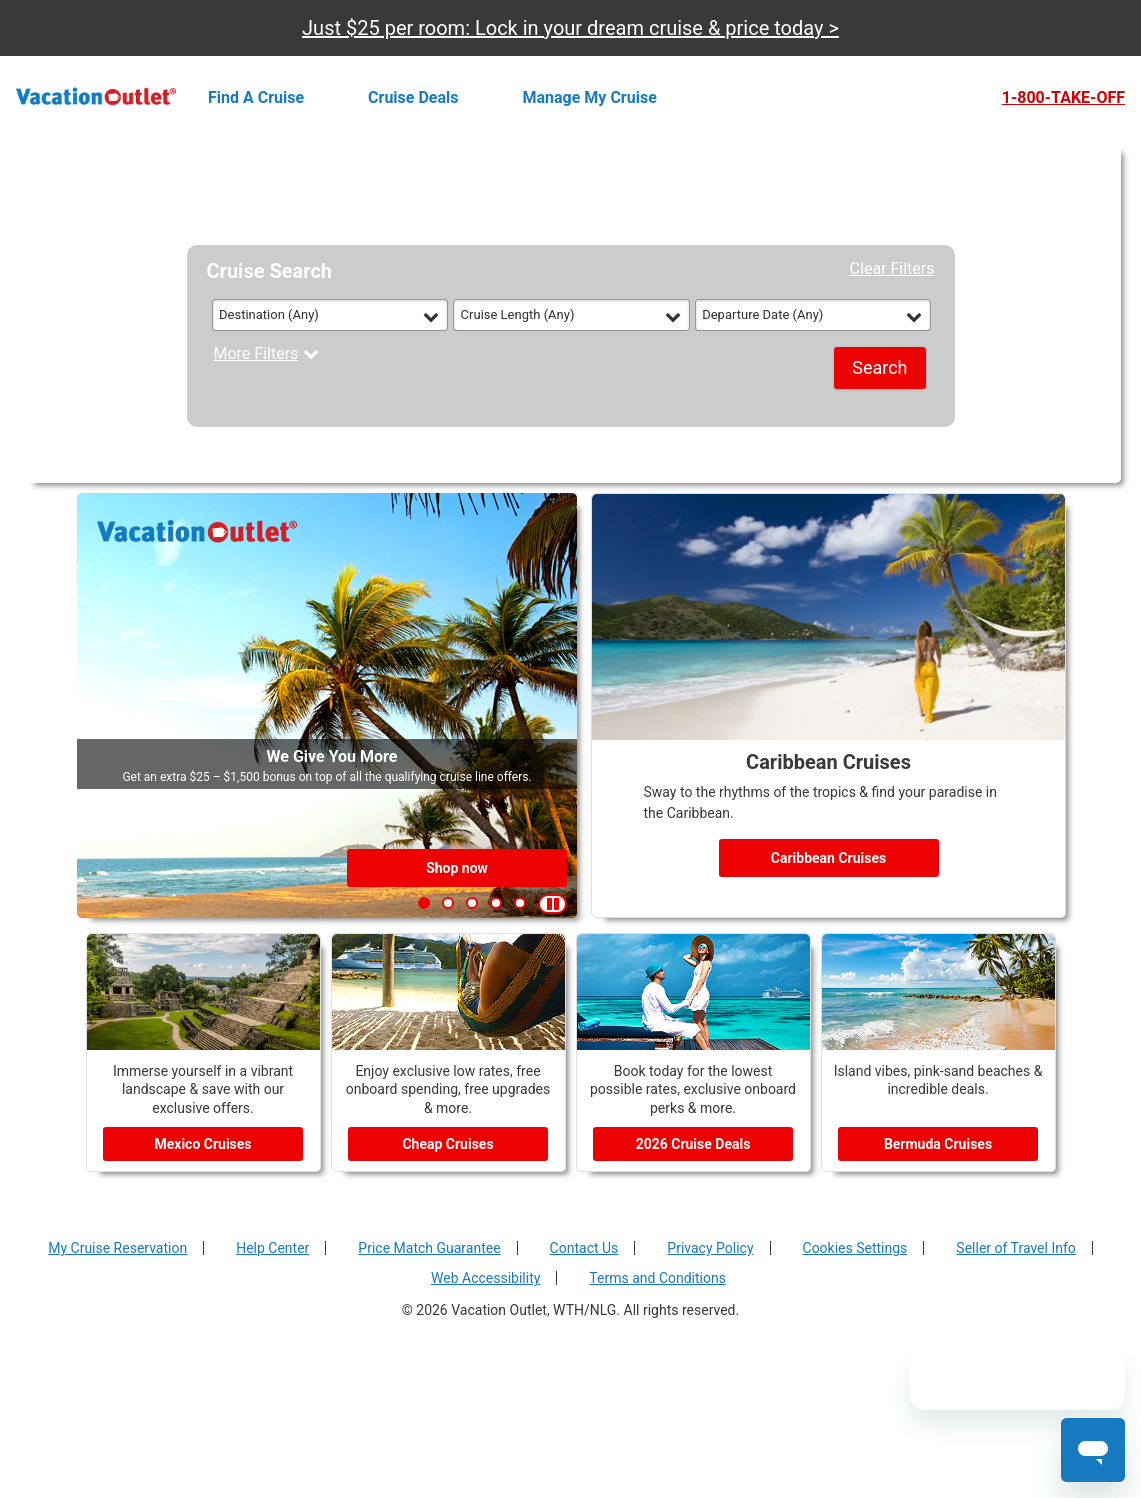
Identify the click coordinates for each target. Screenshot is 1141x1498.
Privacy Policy (710, 1248)
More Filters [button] (267, 353)
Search (879, 367)
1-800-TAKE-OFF (1063, 98)
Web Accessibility (485, 1278)
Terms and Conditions (657, 1278)
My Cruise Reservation (117, 1248)
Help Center (272, 1248)
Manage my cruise (590, 97)
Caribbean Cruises (828, 858)
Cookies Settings (855, 1248)
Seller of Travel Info (1015, 1248)
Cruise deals (413, 97)
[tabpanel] (571, 336)
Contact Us (584, 1248)
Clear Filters (892, 269)
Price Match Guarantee (429, 1248)
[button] (424, 903)
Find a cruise (256, 97)
